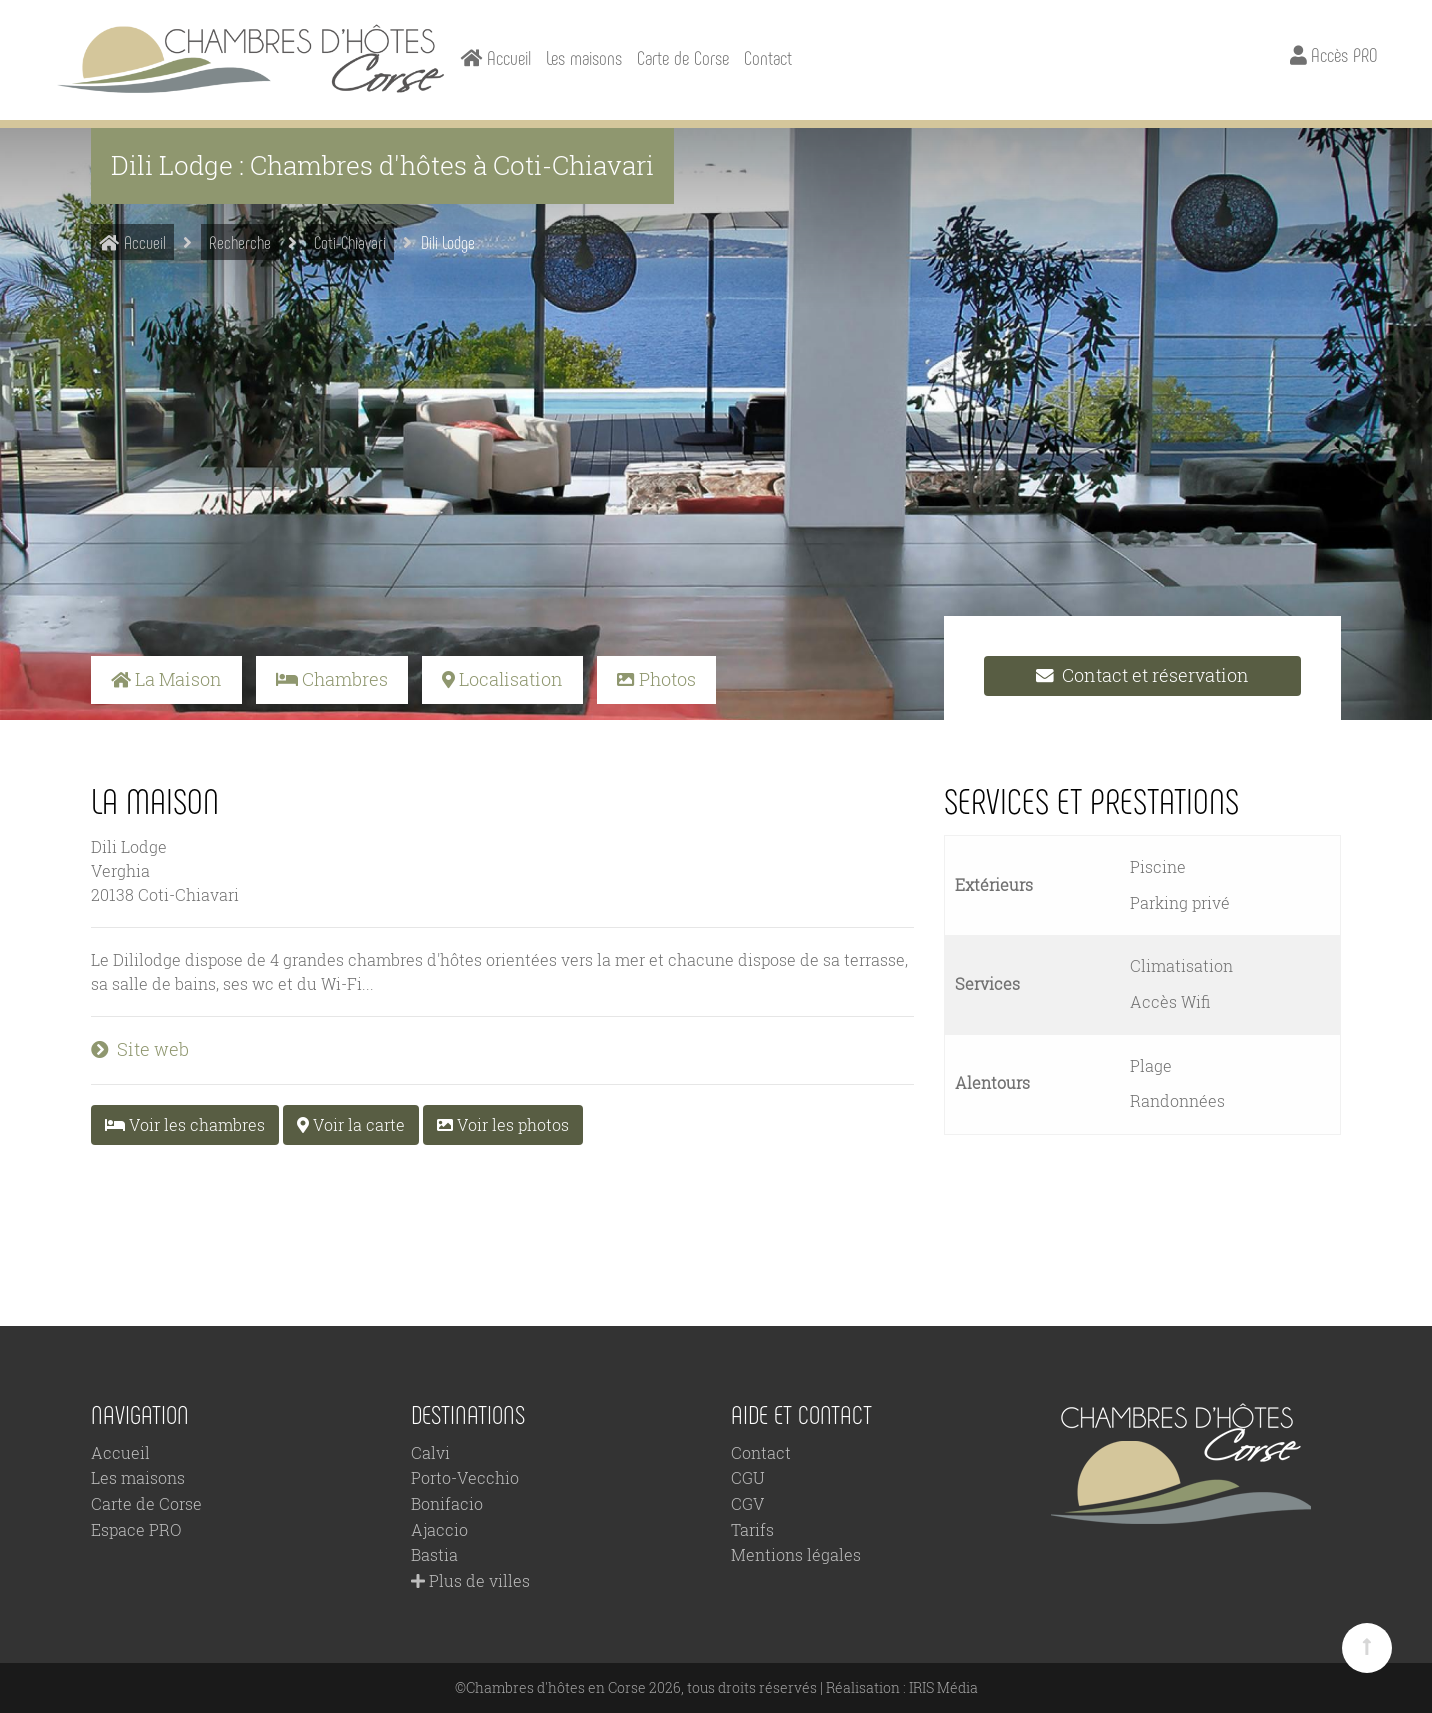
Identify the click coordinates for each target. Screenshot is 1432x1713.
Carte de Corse (683, 57)
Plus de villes (470, 1580)
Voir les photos (503, 1124)
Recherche (240, 242)
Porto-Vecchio (465, 1477)
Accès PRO (1333, 54)
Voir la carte (351, 1124)
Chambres (332, 679)
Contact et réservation (1142, 675)
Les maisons (584, 57)
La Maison (166, 679)
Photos (656, 679)
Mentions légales (796, 1554)
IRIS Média (943, 1687)
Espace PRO (136, 1529)
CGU (748, 1477)
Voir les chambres (185, 1124)
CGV (747, 1503)
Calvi (430, 1452)
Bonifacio (447, 1503)
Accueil (132, 242)
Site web (140, 1049)
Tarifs (752, 1529)
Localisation (502, 679)
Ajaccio (439, 1529)
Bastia (434, 1554)
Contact (768, 57)
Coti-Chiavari (350, 242)
